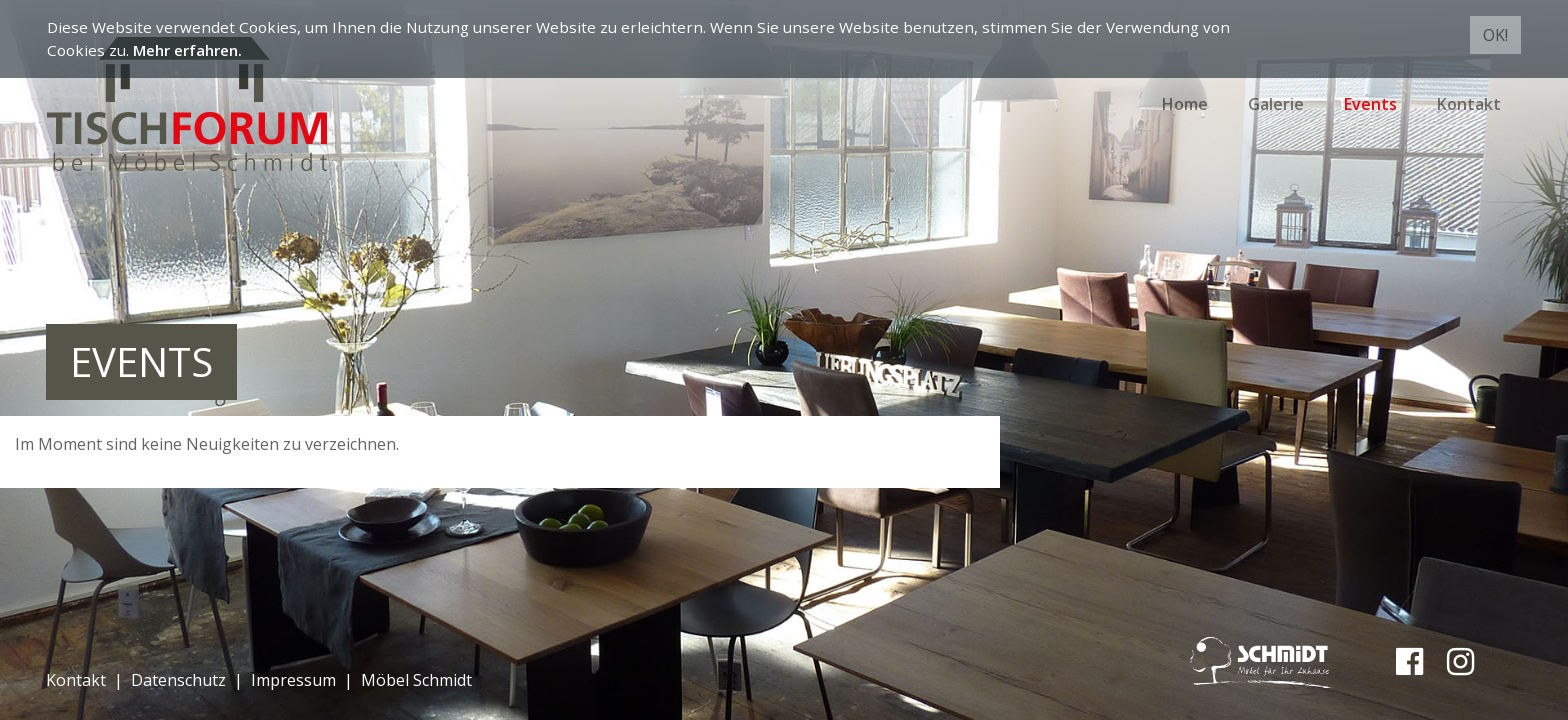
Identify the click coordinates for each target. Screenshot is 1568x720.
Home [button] (1185, 104)
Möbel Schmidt (416, 680)
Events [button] (1370, 104)
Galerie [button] (1276, 104)
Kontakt (76, 680)
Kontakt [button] (1469, 104)
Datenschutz (178, 680)
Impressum (293, 680)
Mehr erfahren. (187, 50)
